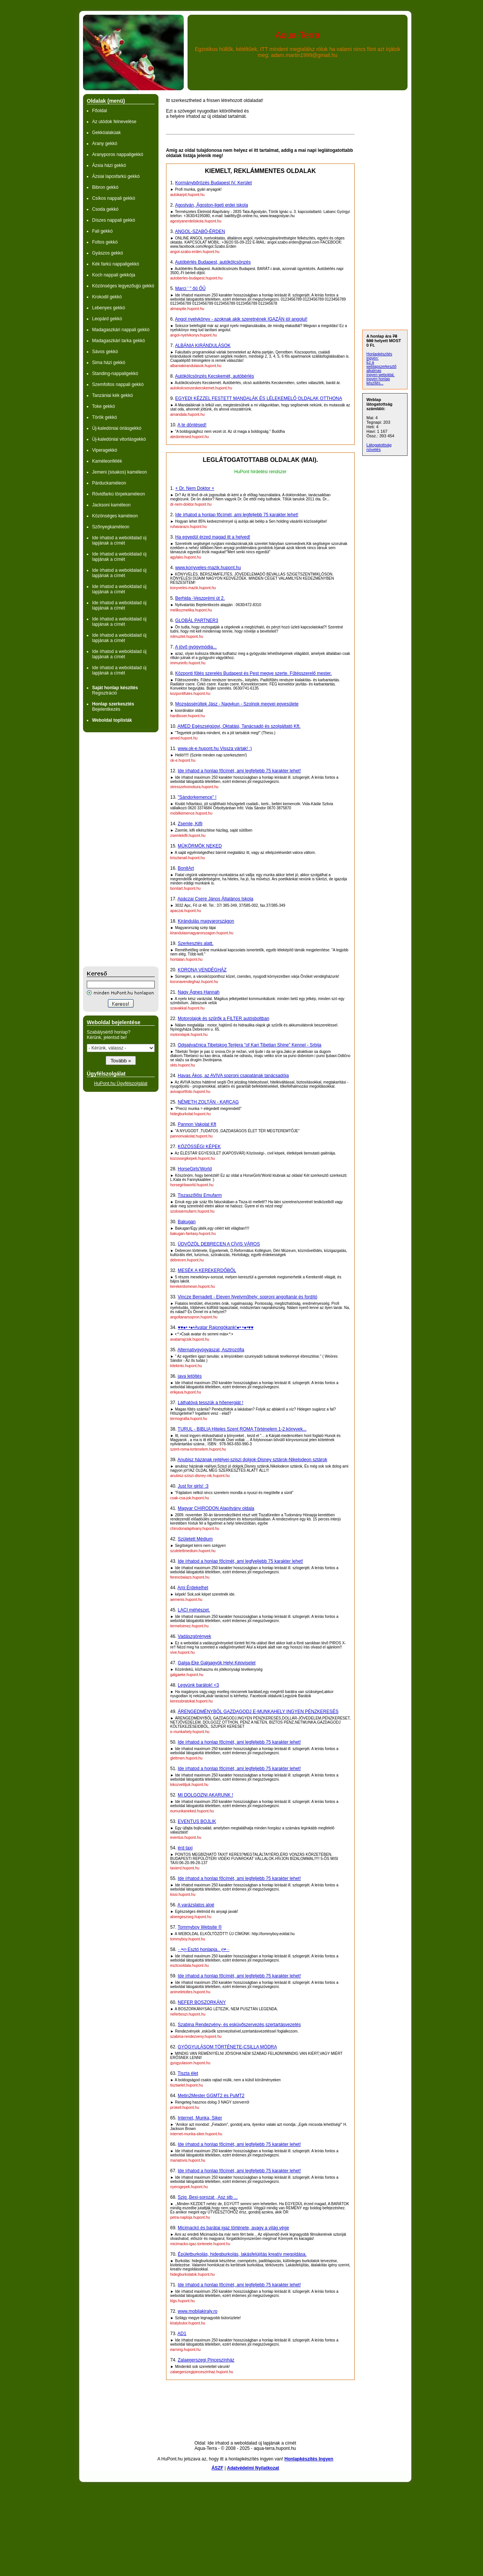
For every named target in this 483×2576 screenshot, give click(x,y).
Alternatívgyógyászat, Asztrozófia (210, 1349)
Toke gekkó (103, 406)
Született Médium (195, 1539)
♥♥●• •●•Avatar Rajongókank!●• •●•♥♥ (216, 1327)
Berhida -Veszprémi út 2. (200, 598)
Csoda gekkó (105, 209)
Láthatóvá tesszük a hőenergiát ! (210, 1402)
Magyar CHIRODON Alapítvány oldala (216, 1508)
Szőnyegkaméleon (110, 526)
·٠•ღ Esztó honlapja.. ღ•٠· (203, 1949)
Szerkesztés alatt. (196, 943)
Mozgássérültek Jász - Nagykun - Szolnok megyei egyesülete (236, 704)
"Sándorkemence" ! (197, 797)
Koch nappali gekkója (113, 275)
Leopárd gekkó (107, 318)
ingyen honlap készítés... (378, 381)
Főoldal (99, 110)
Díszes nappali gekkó (113, 220)
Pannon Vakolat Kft (197, 1124)
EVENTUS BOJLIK (197, 1821)
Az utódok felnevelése (114, 121)
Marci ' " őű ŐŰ (190, 288)
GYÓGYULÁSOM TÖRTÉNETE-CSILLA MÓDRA (227, 2047)
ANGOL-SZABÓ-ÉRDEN (200, 231)
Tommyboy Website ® (200, 1927)
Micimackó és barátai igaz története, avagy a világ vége (233, 2227)
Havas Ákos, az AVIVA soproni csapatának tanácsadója (233, 1075)
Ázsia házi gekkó (109, 165)
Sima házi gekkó (108, 362)
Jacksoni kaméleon (111, 505)
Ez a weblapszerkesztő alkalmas (381, 366)
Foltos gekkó (105, 242)
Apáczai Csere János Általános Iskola (215, 898)
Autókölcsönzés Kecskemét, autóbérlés (214, 376)
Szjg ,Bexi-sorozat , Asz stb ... (208, 2197)
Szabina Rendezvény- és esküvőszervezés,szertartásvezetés (239, 2024)
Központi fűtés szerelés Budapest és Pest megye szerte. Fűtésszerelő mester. (253, 673)
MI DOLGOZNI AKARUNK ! (205, 1795)
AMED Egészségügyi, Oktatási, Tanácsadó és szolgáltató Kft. (238, 726)
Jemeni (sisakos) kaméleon (119, 472)
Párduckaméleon (109, 483)
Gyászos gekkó (107, 253)
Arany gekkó (104, 143)
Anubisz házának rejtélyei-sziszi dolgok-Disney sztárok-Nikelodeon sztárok (252, 1459)
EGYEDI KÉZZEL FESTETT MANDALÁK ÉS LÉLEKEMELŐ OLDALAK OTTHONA (258, 398)
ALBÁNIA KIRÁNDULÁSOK (203, 345)
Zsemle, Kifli (190, 823)
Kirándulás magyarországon (206, 921)
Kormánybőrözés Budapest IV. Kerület (213, 182)
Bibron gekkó (105, 187)
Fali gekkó (102, 231)
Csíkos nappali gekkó (113, 198)
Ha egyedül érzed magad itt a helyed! (212, 537)
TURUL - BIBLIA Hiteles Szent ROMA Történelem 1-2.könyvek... (242, 1429)
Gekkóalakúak (106, 132)
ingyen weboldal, (380, 375)
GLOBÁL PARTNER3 (196, 620)
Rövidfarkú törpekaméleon (118, 494)
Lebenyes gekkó (108, 307)
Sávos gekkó (105, 351)
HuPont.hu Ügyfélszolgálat (120, 1083)
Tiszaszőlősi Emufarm (200, 1195)
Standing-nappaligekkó (115, 373)
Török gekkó (104, 417)
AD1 (181, 2333)
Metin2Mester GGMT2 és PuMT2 (211, 2095)
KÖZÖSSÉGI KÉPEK (199, 1146)
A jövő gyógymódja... (196, 647)
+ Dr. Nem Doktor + (194, 488)
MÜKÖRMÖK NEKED (200, 846)
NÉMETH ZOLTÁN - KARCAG (208, 1102)
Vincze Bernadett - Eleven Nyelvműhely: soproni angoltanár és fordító (247, 1297)
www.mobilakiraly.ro (197, 2311)
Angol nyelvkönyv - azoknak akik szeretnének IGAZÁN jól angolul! (241, 319)
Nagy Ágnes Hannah (199, 992)
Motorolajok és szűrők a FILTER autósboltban (223, 1018)
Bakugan (186, 1221)
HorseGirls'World (195, 1168)
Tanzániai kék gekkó (112, 395)
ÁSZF (217, 2468)
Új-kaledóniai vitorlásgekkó (119, 439)
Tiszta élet (188, 2073)
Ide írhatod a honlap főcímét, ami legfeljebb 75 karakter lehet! (236, 514)
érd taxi (185, 1848)
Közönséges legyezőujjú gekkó (123, 286)
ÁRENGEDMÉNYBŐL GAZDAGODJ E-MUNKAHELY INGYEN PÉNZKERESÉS (258, 1711)
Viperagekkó (104, 450)
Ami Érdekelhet (192, 1587)
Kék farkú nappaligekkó (115, 264)
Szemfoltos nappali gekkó (118, 384)
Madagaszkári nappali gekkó (120, 329)
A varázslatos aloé (195, 1905)
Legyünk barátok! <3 (198, 1685)
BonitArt (186, 868)
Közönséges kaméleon (115, 516)
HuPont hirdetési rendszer (260, 471)
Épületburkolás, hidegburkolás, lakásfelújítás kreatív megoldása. (242, 2254)
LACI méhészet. (194, 1610)
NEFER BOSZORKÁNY (202, 2002)
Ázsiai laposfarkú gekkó (116, 176)
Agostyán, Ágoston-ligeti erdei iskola (211, 205)
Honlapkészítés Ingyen (309, 2459)
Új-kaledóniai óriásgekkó (117, 428)
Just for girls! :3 (193, 1486)
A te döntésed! (191, 425)
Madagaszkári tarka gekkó (118, 340)
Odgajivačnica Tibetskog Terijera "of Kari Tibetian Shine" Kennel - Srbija (249, 1045)
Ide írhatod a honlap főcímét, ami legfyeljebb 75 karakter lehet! (240, 1561)
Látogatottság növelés (379, 447)
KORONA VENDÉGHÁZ (202, 969)
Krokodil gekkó (107, 296)
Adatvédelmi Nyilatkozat (253, 2468)
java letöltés (190, 1376)
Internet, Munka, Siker (200, 2118)
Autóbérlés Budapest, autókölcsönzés (213, 262)
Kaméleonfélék (107, 461)
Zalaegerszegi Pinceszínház (206, 2360)
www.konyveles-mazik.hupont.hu (208, 567)
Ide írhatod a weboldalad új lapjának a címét (119, 540)
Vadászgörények (194, 1636)
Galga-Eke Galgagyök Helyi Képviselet (216, 1662)
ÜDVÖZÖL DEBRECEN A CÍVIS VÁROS (219, 1244)
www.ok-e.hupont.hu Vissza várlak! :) (215, 748)
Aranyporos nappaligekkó (117, 154)
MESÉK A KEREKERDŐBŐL (207, 1270)
